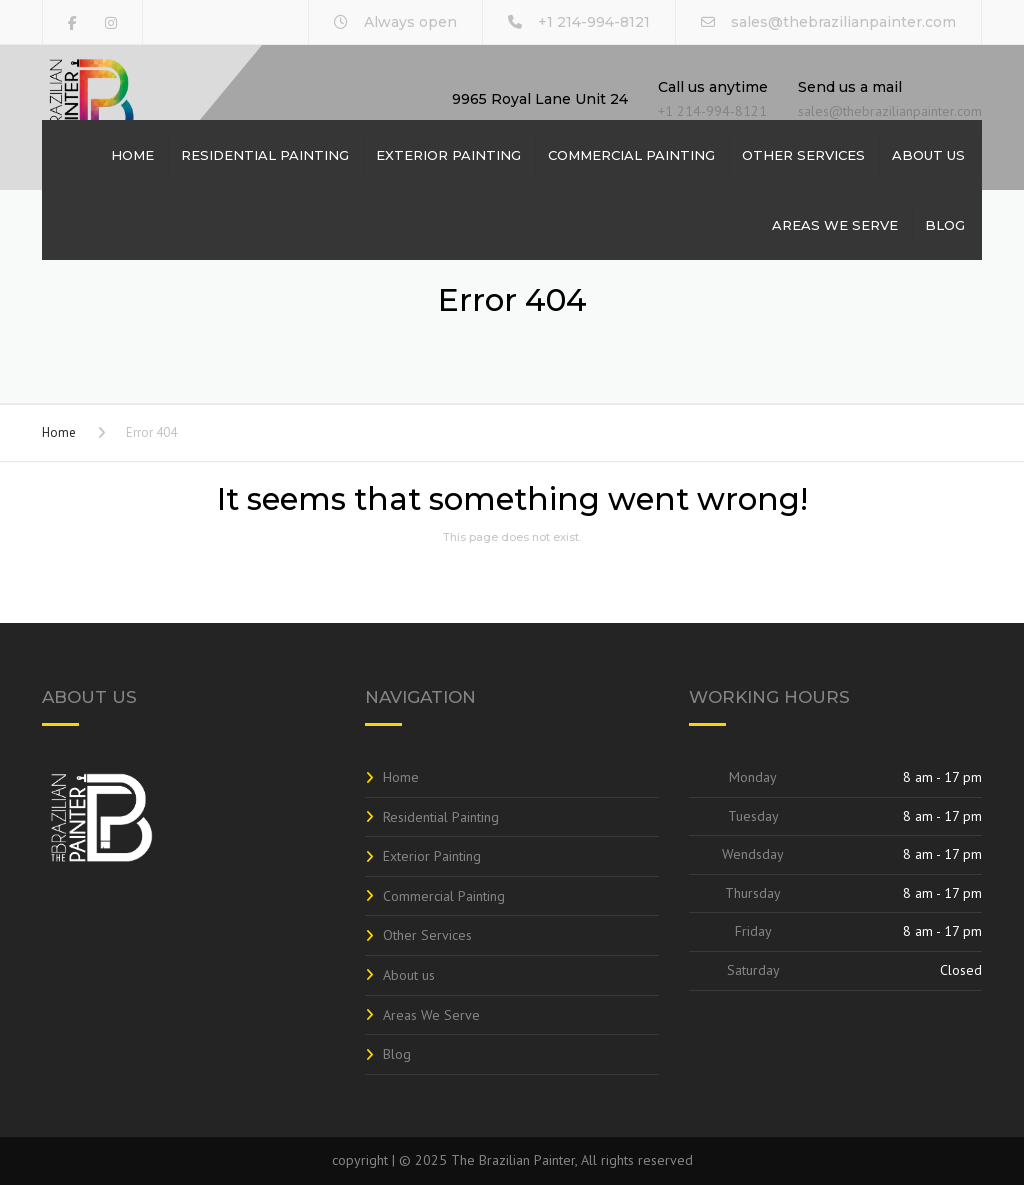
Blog (945, 225)
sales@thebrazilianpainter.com (843, 22)
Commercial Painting (631, 155)
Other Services (803, 155)
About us (928, 155)
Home (132, 155)
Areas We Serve (835, 225)
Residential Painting (265, 155)
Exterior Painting (448, 155)
